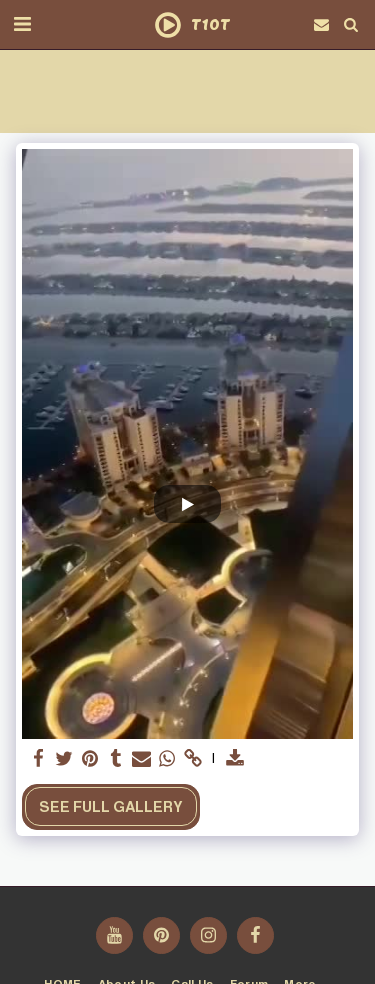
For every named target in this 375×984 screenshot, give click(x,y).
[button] (22, 24)
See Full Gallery (111, 807)
